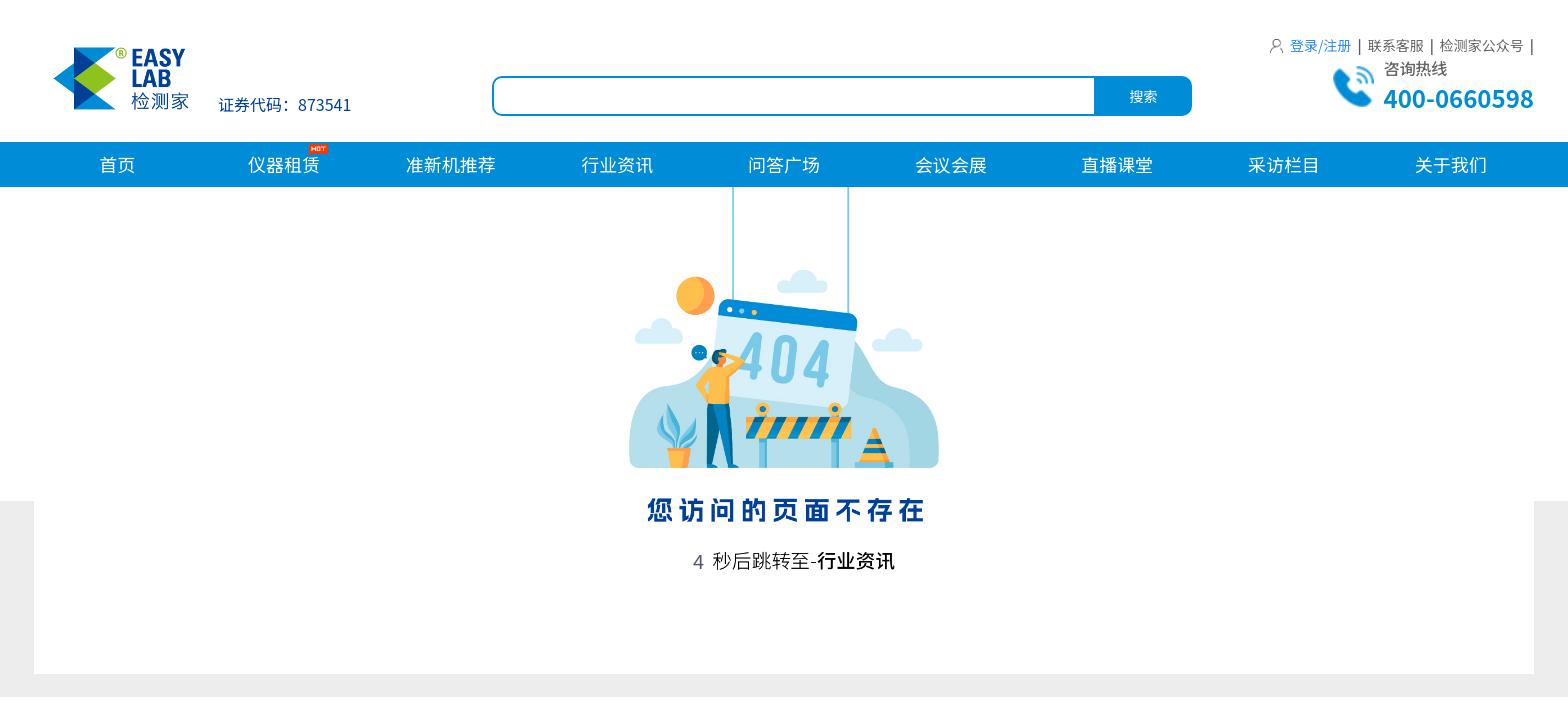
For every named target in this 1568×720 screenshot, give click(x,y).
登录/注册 (1310, 45)
